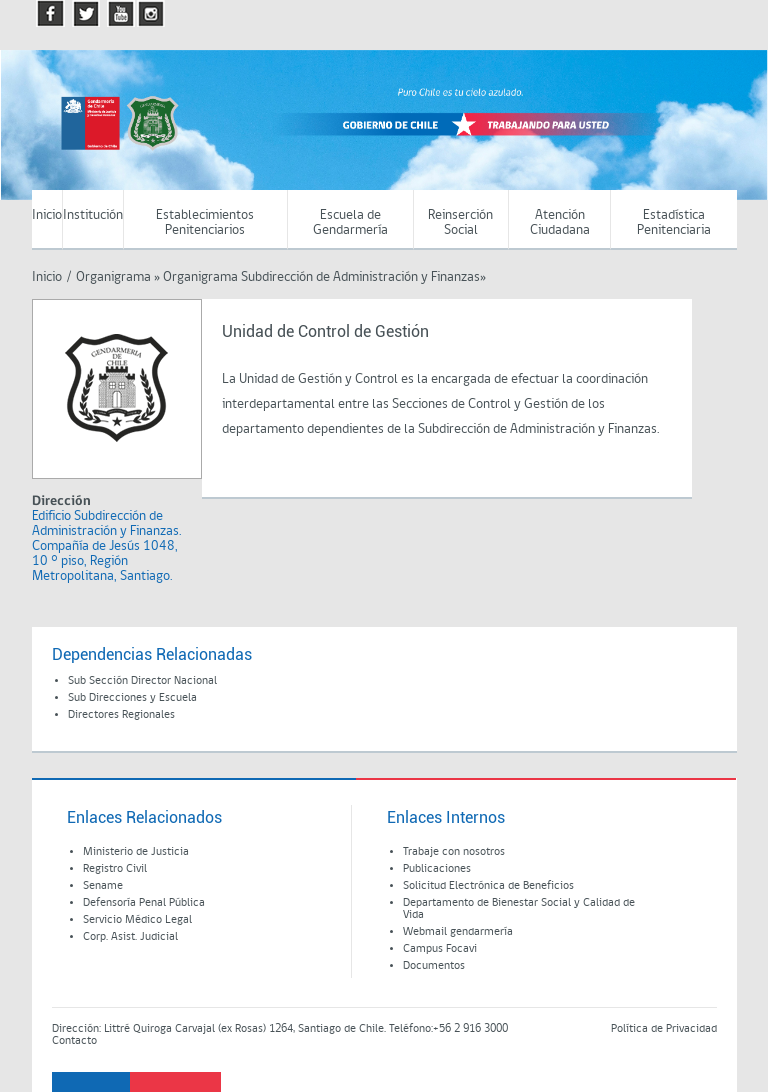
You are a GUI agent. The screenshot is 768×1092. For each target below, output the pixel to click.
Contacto (74, 1041)
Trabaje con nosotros (454, 852)
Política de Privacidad (664, 1029)
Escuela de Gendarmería (350, 223)
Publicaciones (437, 869)
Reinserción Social (460, 223)
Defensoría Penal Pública (144, 903)
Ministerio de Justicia (136, 852)
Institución (93, 215)
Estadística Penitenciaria (674, 223)
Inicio (47, 215)
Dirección (61, 501)
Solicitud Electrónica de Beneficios (488, 886)
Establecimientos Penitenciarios (205, 223)
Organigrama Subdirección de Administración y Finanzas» (324, 277)
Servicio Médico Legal (137, 920)
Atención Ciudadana (560, 223)
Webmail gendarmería (458, 932)
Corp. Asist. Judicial (130, 937)
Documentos (434, 966)
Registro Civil (115, 869)
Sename (103, 886)
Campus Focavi (440, 949)
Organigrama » (118, 277)
